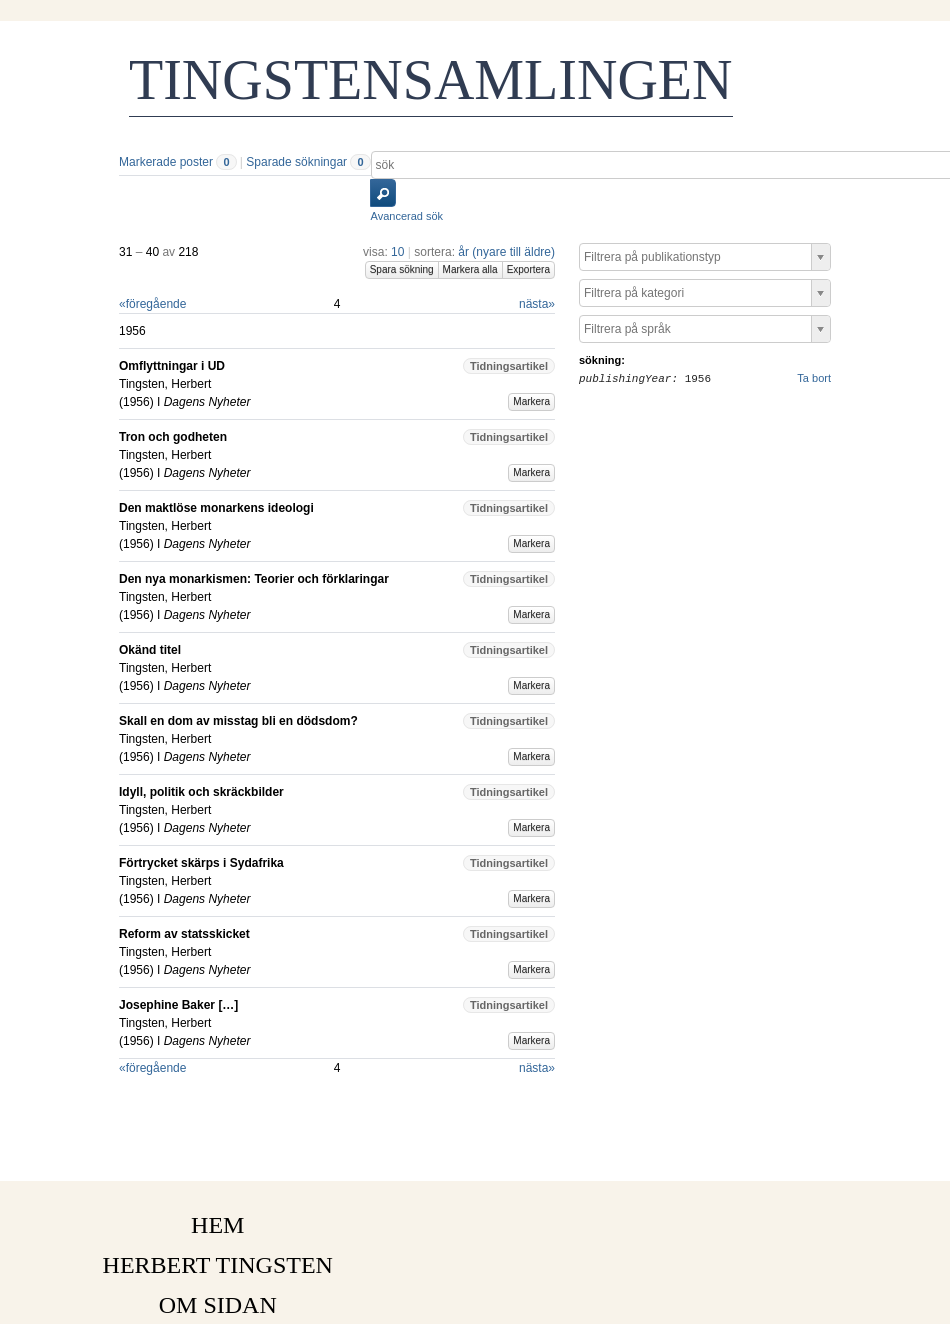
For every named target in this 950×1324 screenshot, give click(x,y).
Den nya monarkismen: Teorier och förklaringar (254, 579)
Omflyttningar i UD (172, 366)
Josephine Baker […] (178, 1005)
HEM (217, 1225)
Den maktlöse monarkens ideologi (216, 508)
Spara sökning (402, 269)
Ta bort (814, 378)
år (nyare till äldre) (506, 252)
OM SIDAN (218, 1305)
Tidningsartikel (509, 366)
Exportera (528, 269)
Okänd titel (150, 650)
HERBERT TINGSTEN (218, 1265)
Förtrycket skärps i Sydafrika (201, 863)
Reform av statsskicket (184, 934)
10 (397, 252)
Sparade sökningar (296, 162)
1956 (136, 402)
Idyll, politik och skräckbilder (201, 792)
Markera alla (470, 269)
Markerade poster (166, 162)
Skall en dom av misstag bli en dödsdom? (238, 721)
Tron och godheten (173, 437)
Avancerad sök (407, 216)
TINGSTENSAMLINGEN (431, 80)
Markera (531, 401)
